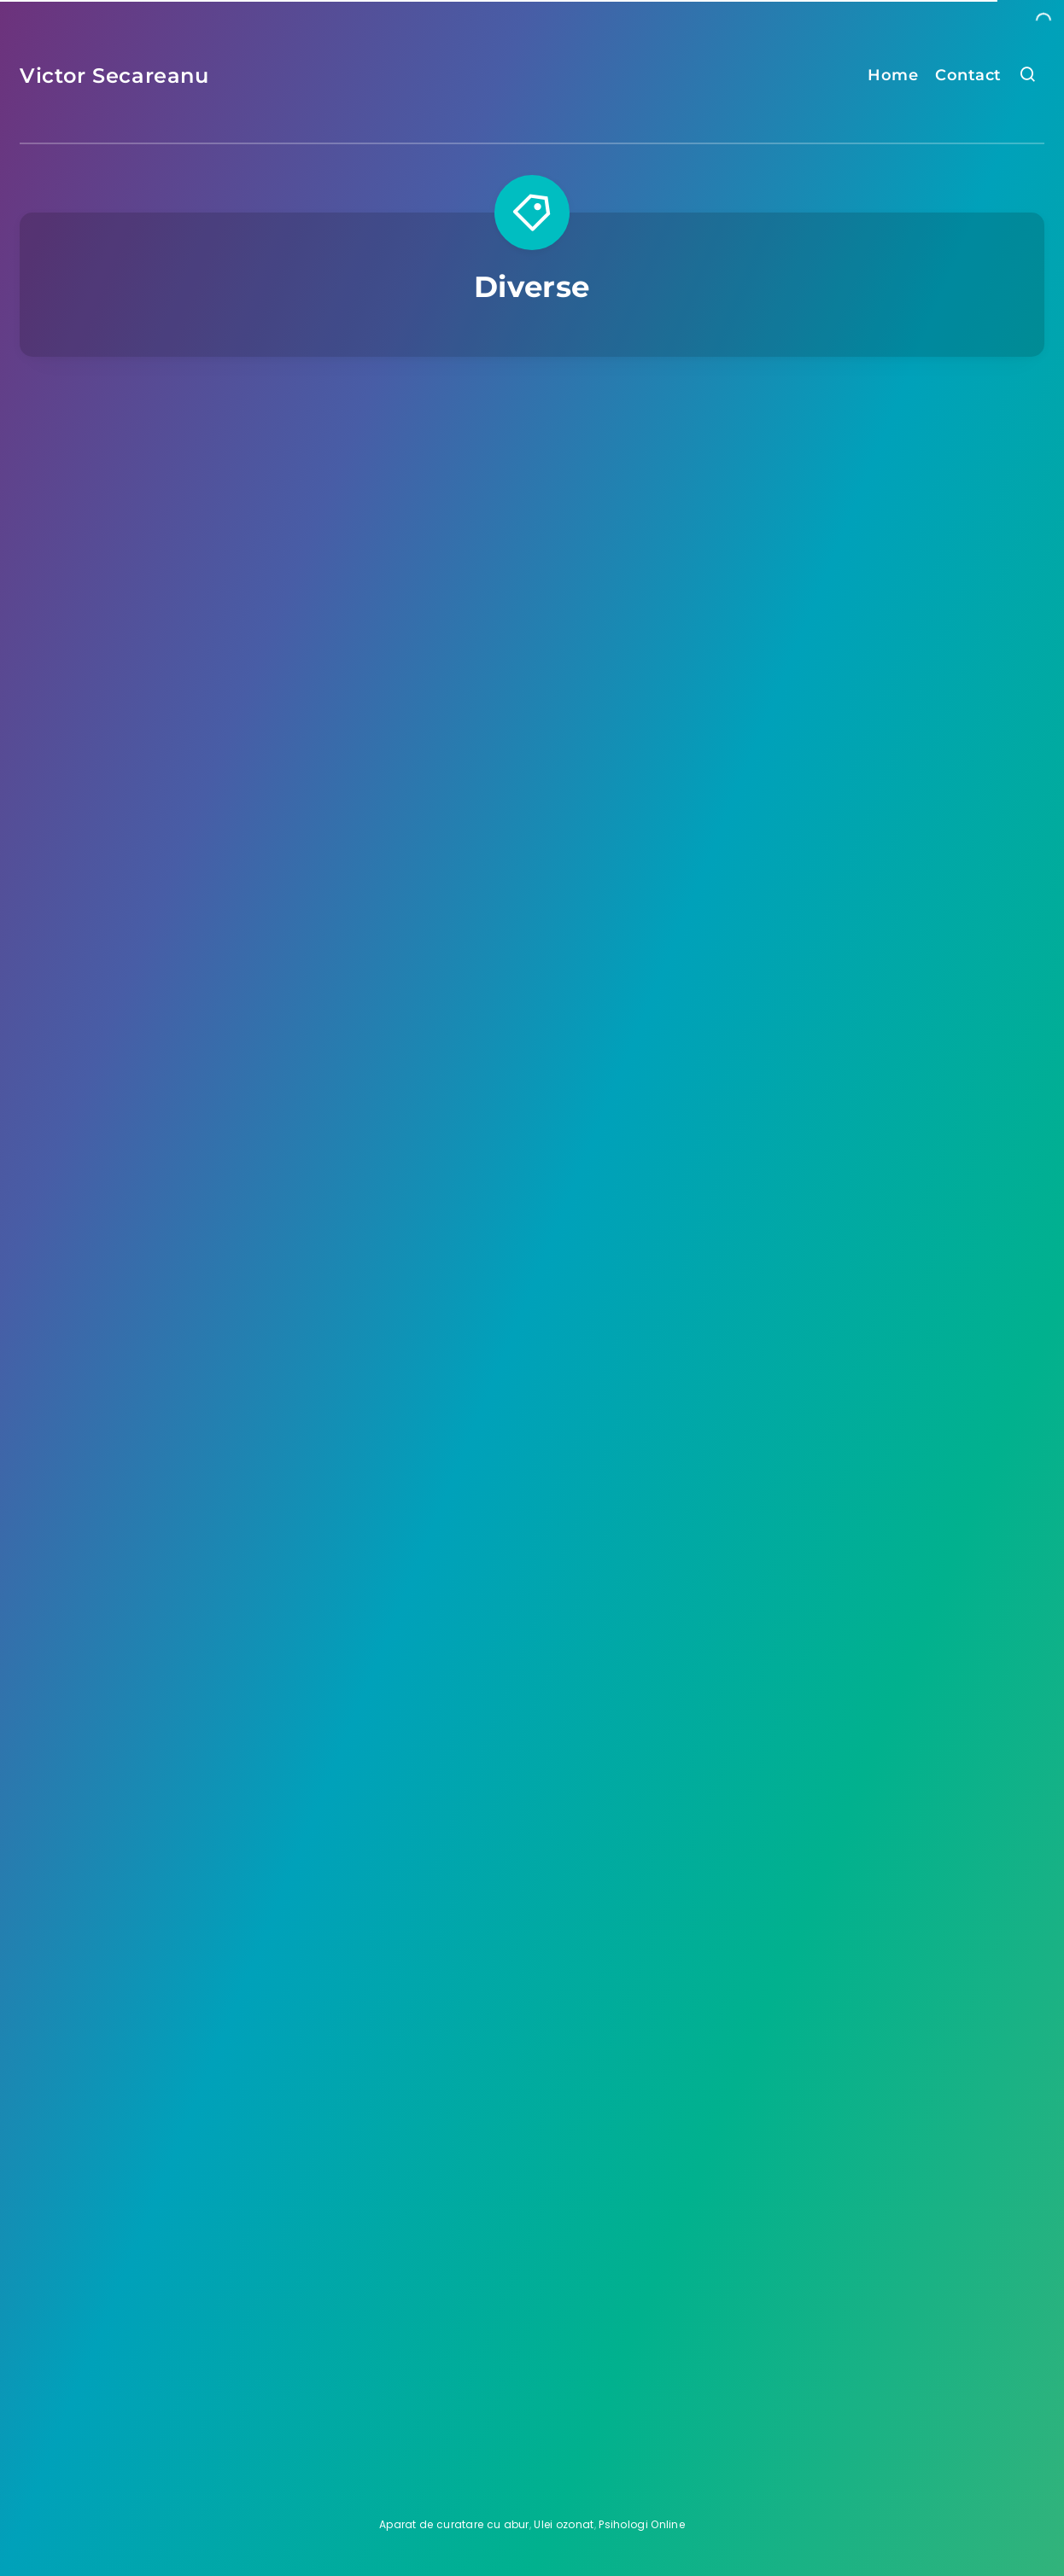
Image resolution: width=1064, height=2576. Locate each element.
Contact (968, 75)
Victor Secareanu (114, 75)
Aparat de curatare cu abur (454, 2524)
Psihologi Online (642, 2524)
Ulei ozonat (563, 2524)
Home (893, 75)
